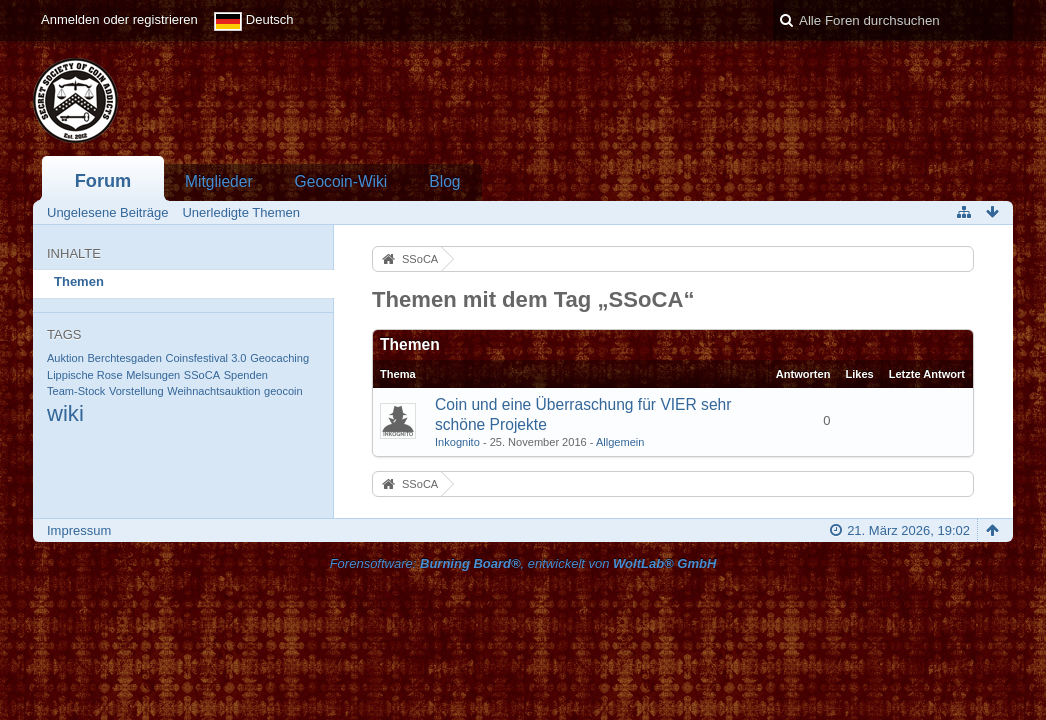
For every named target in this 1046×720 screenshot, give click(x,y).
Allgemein (620, 442)
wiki (65, 413)
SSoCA (202, 375)
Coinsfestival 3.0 (205, 358)
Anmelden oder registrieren (119, 19)
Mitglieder (219, 181)
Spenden (246, 375)
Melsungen (153, 375)
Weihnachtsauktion (213, 391)
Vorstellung (136, 391)
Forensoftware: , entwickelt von (523, 563)
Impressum (79, 530)
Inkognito (457, 442)
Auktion (65, 358)
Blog (444, 181)
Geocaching (279, 358)
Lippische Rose (85, 375)
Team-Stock (76, 391)
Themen (79, 281)
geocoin (283, 391)
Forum (103, 181)
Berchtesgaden (124, 358)
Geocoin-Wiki (341, 181)
